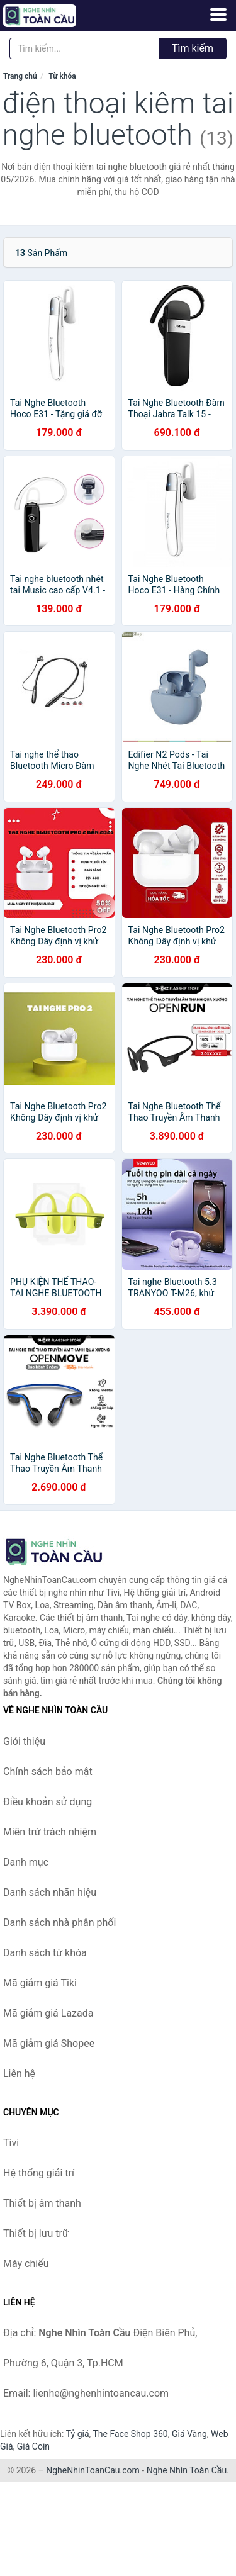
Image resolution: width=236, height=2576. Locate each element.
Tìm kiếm (192, 48)
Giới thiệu (24, 1741)
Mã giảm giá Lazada (48, 2013)
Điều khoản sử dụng (47, 1802)
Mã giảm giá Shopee (48, 2043)
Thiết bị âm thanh (42, 2203)
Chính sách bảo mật (48, 1772)
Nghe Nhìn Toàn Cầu (187, 2470)
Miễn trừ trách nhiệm (49, 1832)
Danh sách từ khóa (45, 1953)
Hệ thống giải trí (38, 2173)
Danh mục (25, 1862)
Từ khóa (62, 76)
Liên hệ (19, 2074)
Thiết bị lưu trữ (36, 2233)
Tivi (11, 2143)
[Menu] (218, 14)
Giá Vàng (189, 2434)
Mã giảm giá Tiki (40, 1983)
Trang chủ (20, 76)
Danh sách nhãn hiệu (49, 1892)
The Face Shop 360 (130, 2434)
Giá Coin (33, 2446)
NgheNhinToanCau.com (93, 2470)
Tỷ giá (77, 2434)
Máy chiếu (25, 2264)
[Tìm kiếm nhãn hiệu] (84, 48)
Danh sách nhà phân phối (59, 1923)
